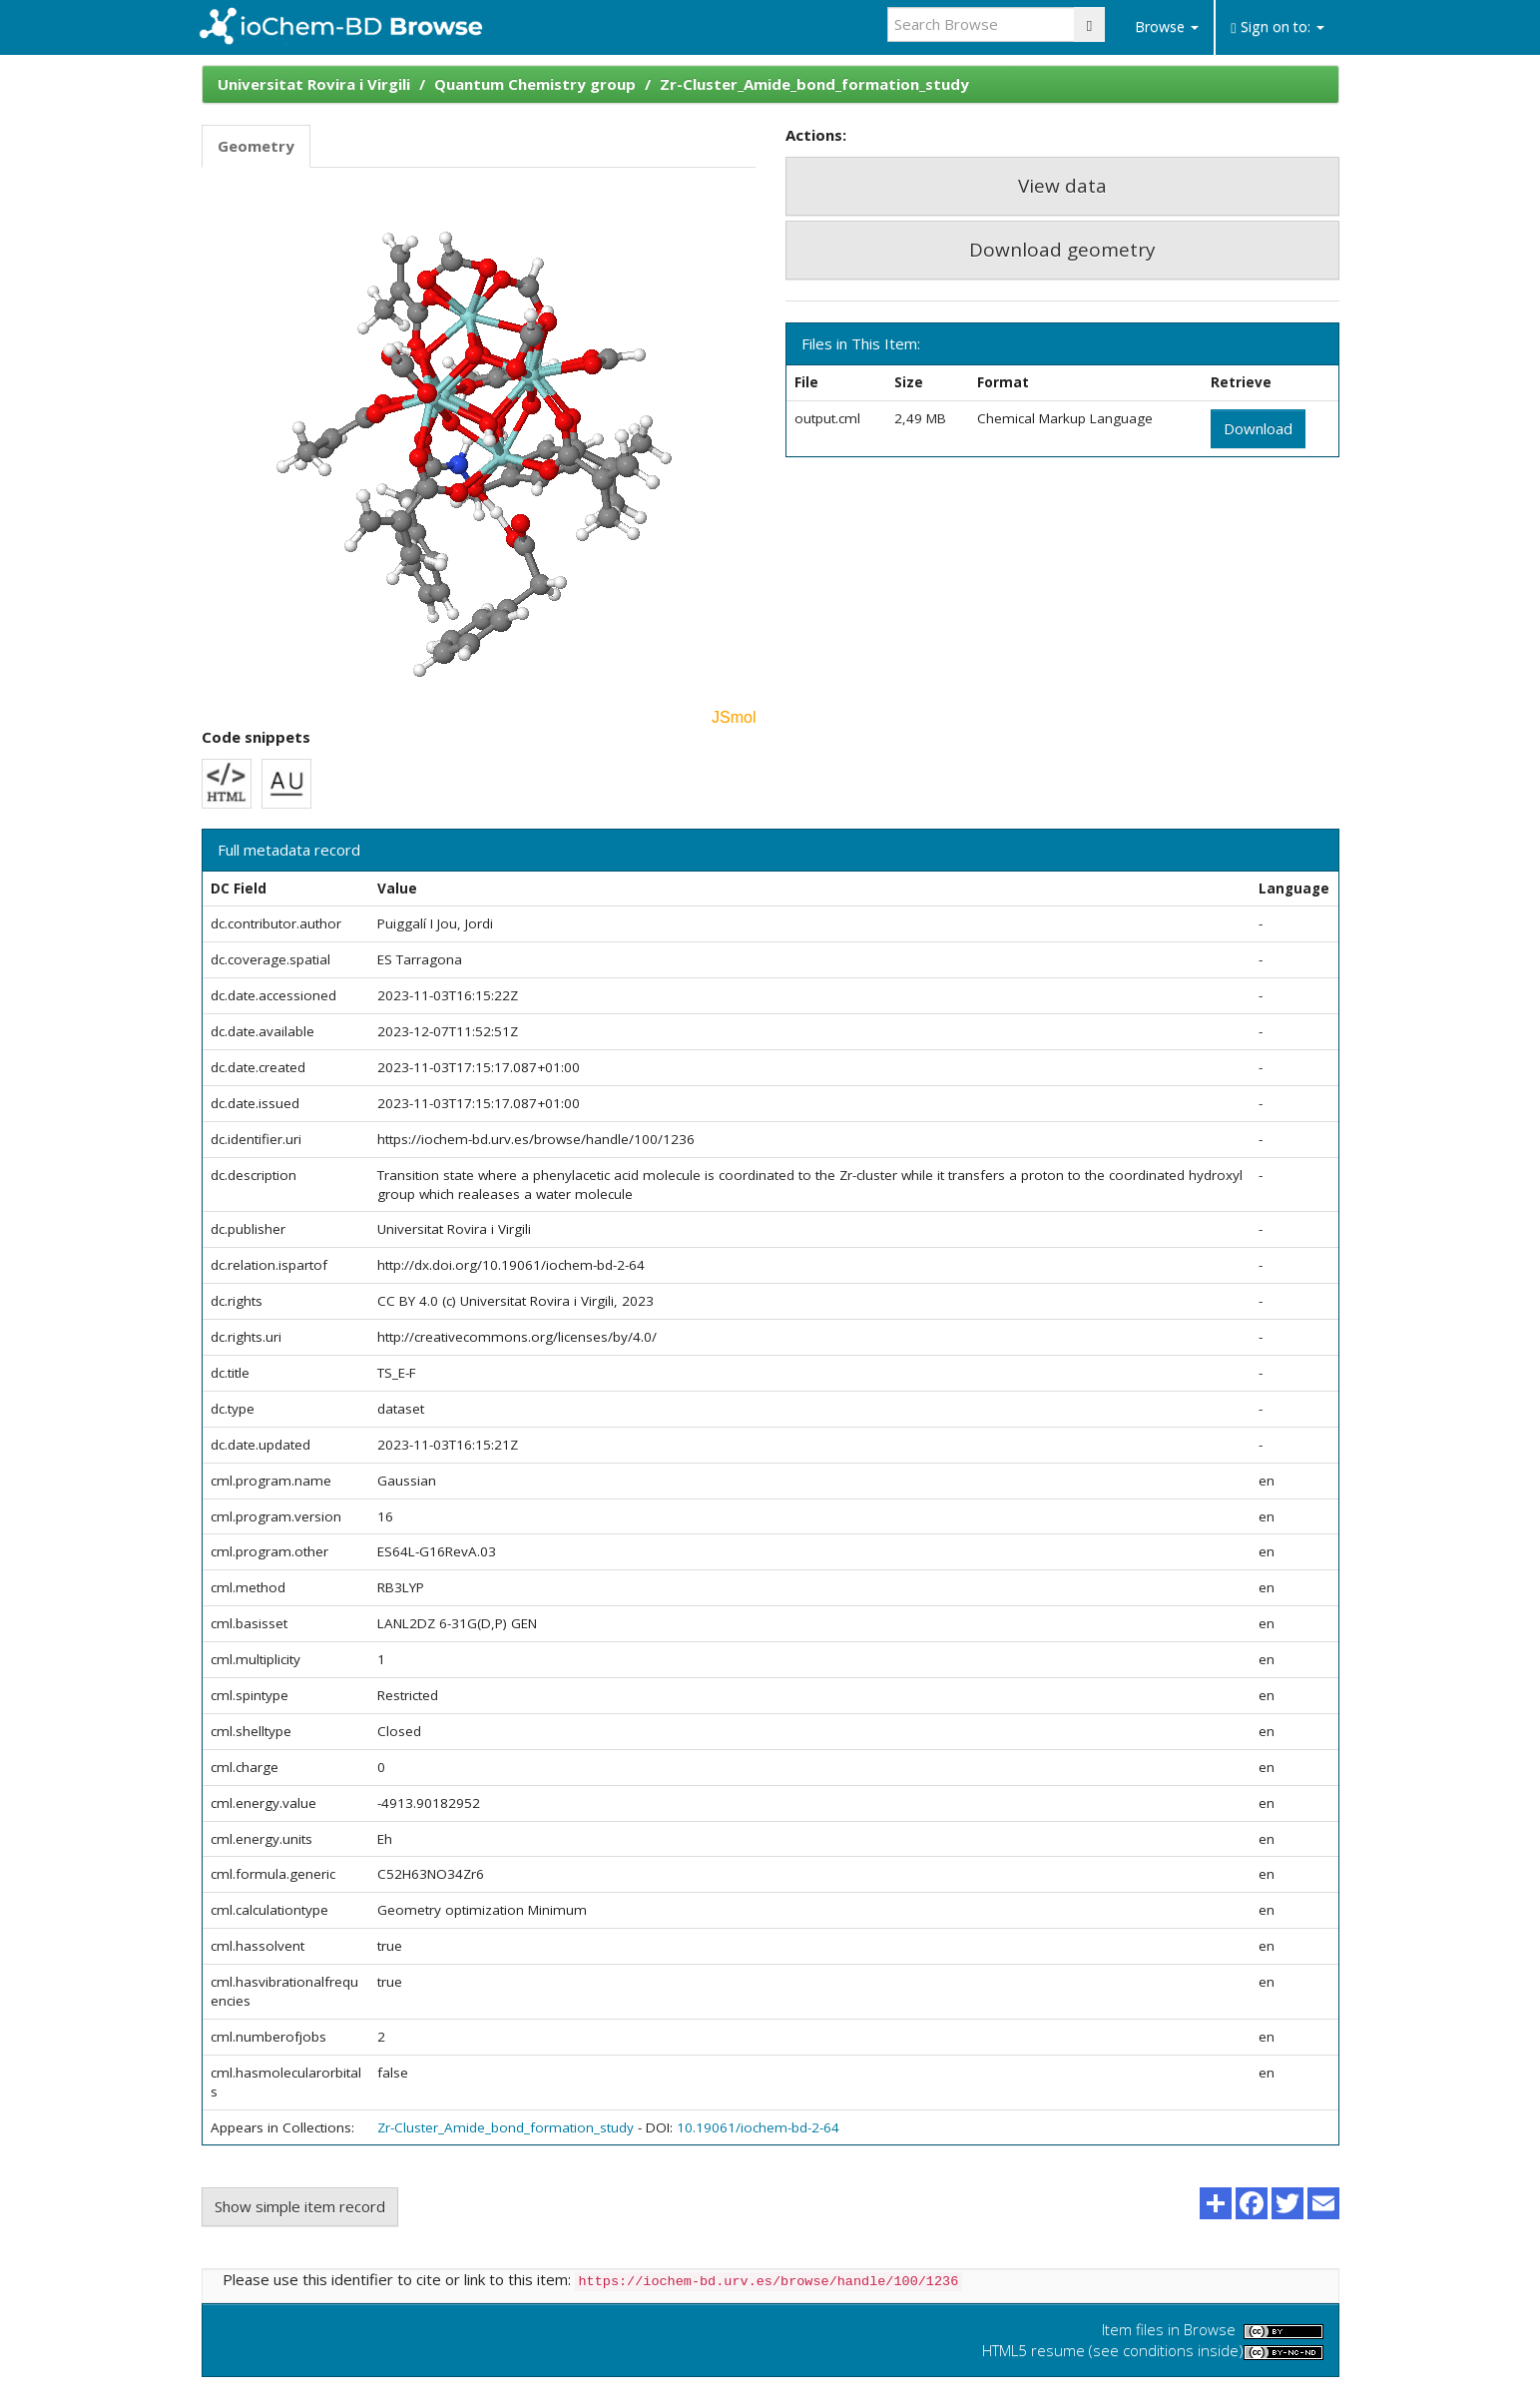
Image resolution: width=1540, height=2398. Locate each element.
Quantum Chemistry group (535, 84)
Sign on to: (1277, 26)
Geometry (256, 146)
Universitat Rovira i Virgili (314, 84)
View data (1062, 186)
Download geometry (1062, 250)
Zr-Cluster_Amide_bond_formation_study (814, 84)
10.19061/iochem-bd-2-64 (758, 2127)
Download (1258, 428)
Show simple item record (300, 2206)
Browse (1167, 26)
